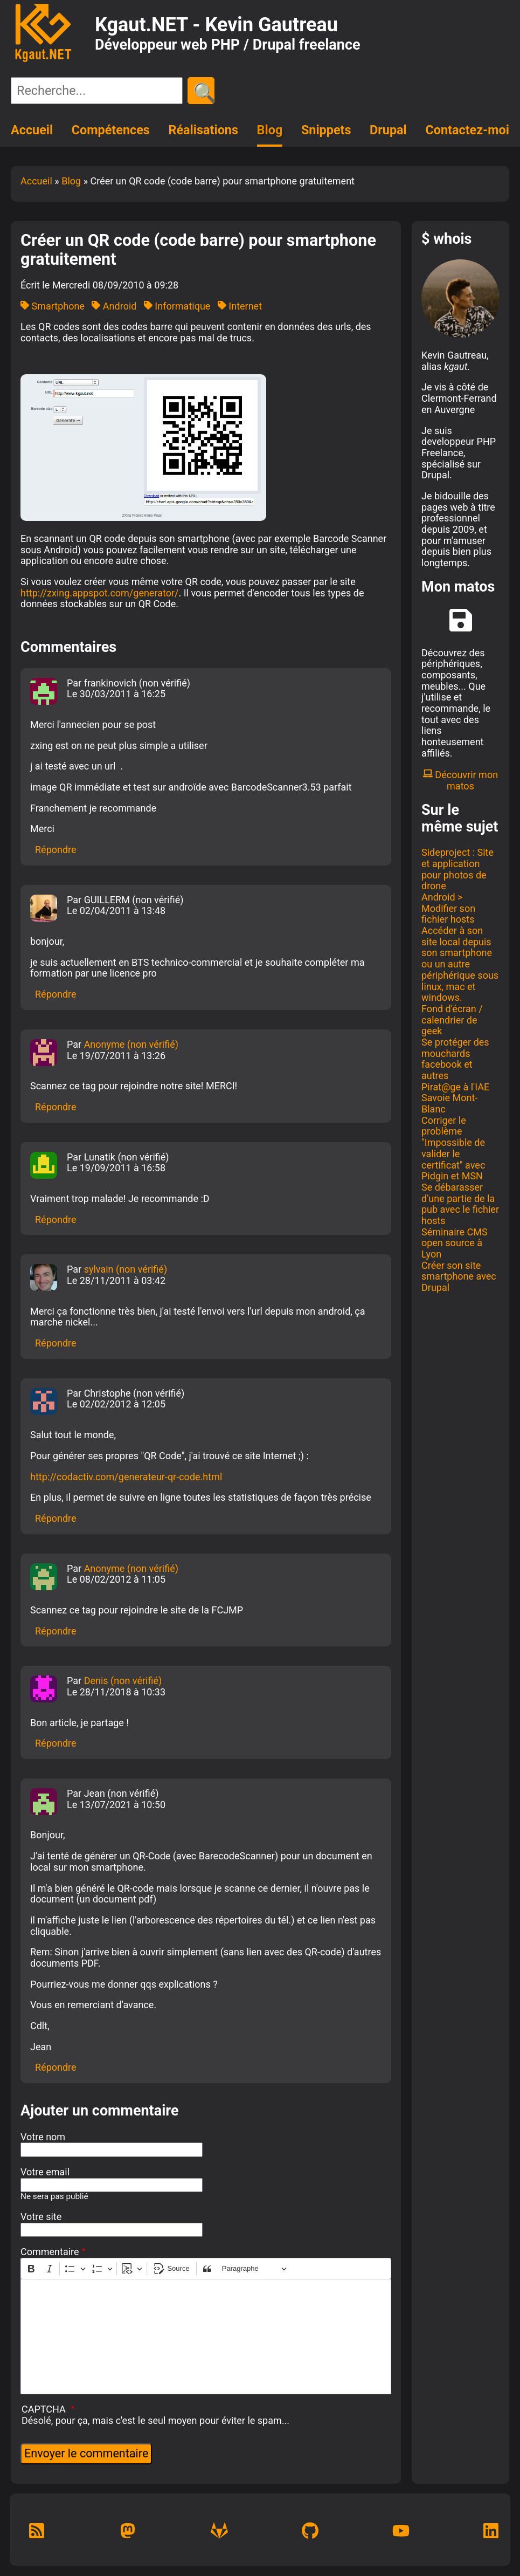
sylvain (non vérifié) (126, 1269)
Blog (270, 130)
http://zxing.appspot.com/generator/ (99, 593)
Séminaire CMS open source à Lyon (454, 1243)
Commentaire (49, 2252)
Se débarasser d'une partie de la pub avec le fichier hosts (460, 1203)
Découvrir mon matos (460, 780)
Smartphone (52, 306)
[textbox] (205, 2336)
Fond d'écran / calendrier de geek (452, 1019)
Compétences (111, 130)
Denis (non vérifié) (123, 1680)
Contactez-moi (467, 130)
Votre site (40, 2216)
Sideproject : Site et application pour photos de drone (457, 869)
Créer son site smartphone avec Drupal (458, 1276)
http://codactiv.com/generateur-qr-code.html (126, 1476)
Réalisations (203, 130)
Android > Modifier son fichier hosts (448, 908)
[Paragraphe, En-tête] (254, 2269)
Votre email (45, 2172)
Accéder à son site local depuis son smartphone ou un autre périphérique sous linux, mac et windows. (459, 964)
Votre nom (42, 2137)
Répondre (56, 849)
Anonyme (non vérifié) (131, 1044)
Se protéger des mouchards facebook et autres (455, 1058)
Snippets (326, 130)
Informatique (177, 306)
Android (114, 306)
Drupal (388, 130)
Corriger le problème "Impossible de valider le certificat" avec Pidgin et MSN (453, 1148)
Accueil (32, 130)
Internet (240, 306)
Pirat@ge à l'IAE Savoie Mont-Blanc (455, 1098)
